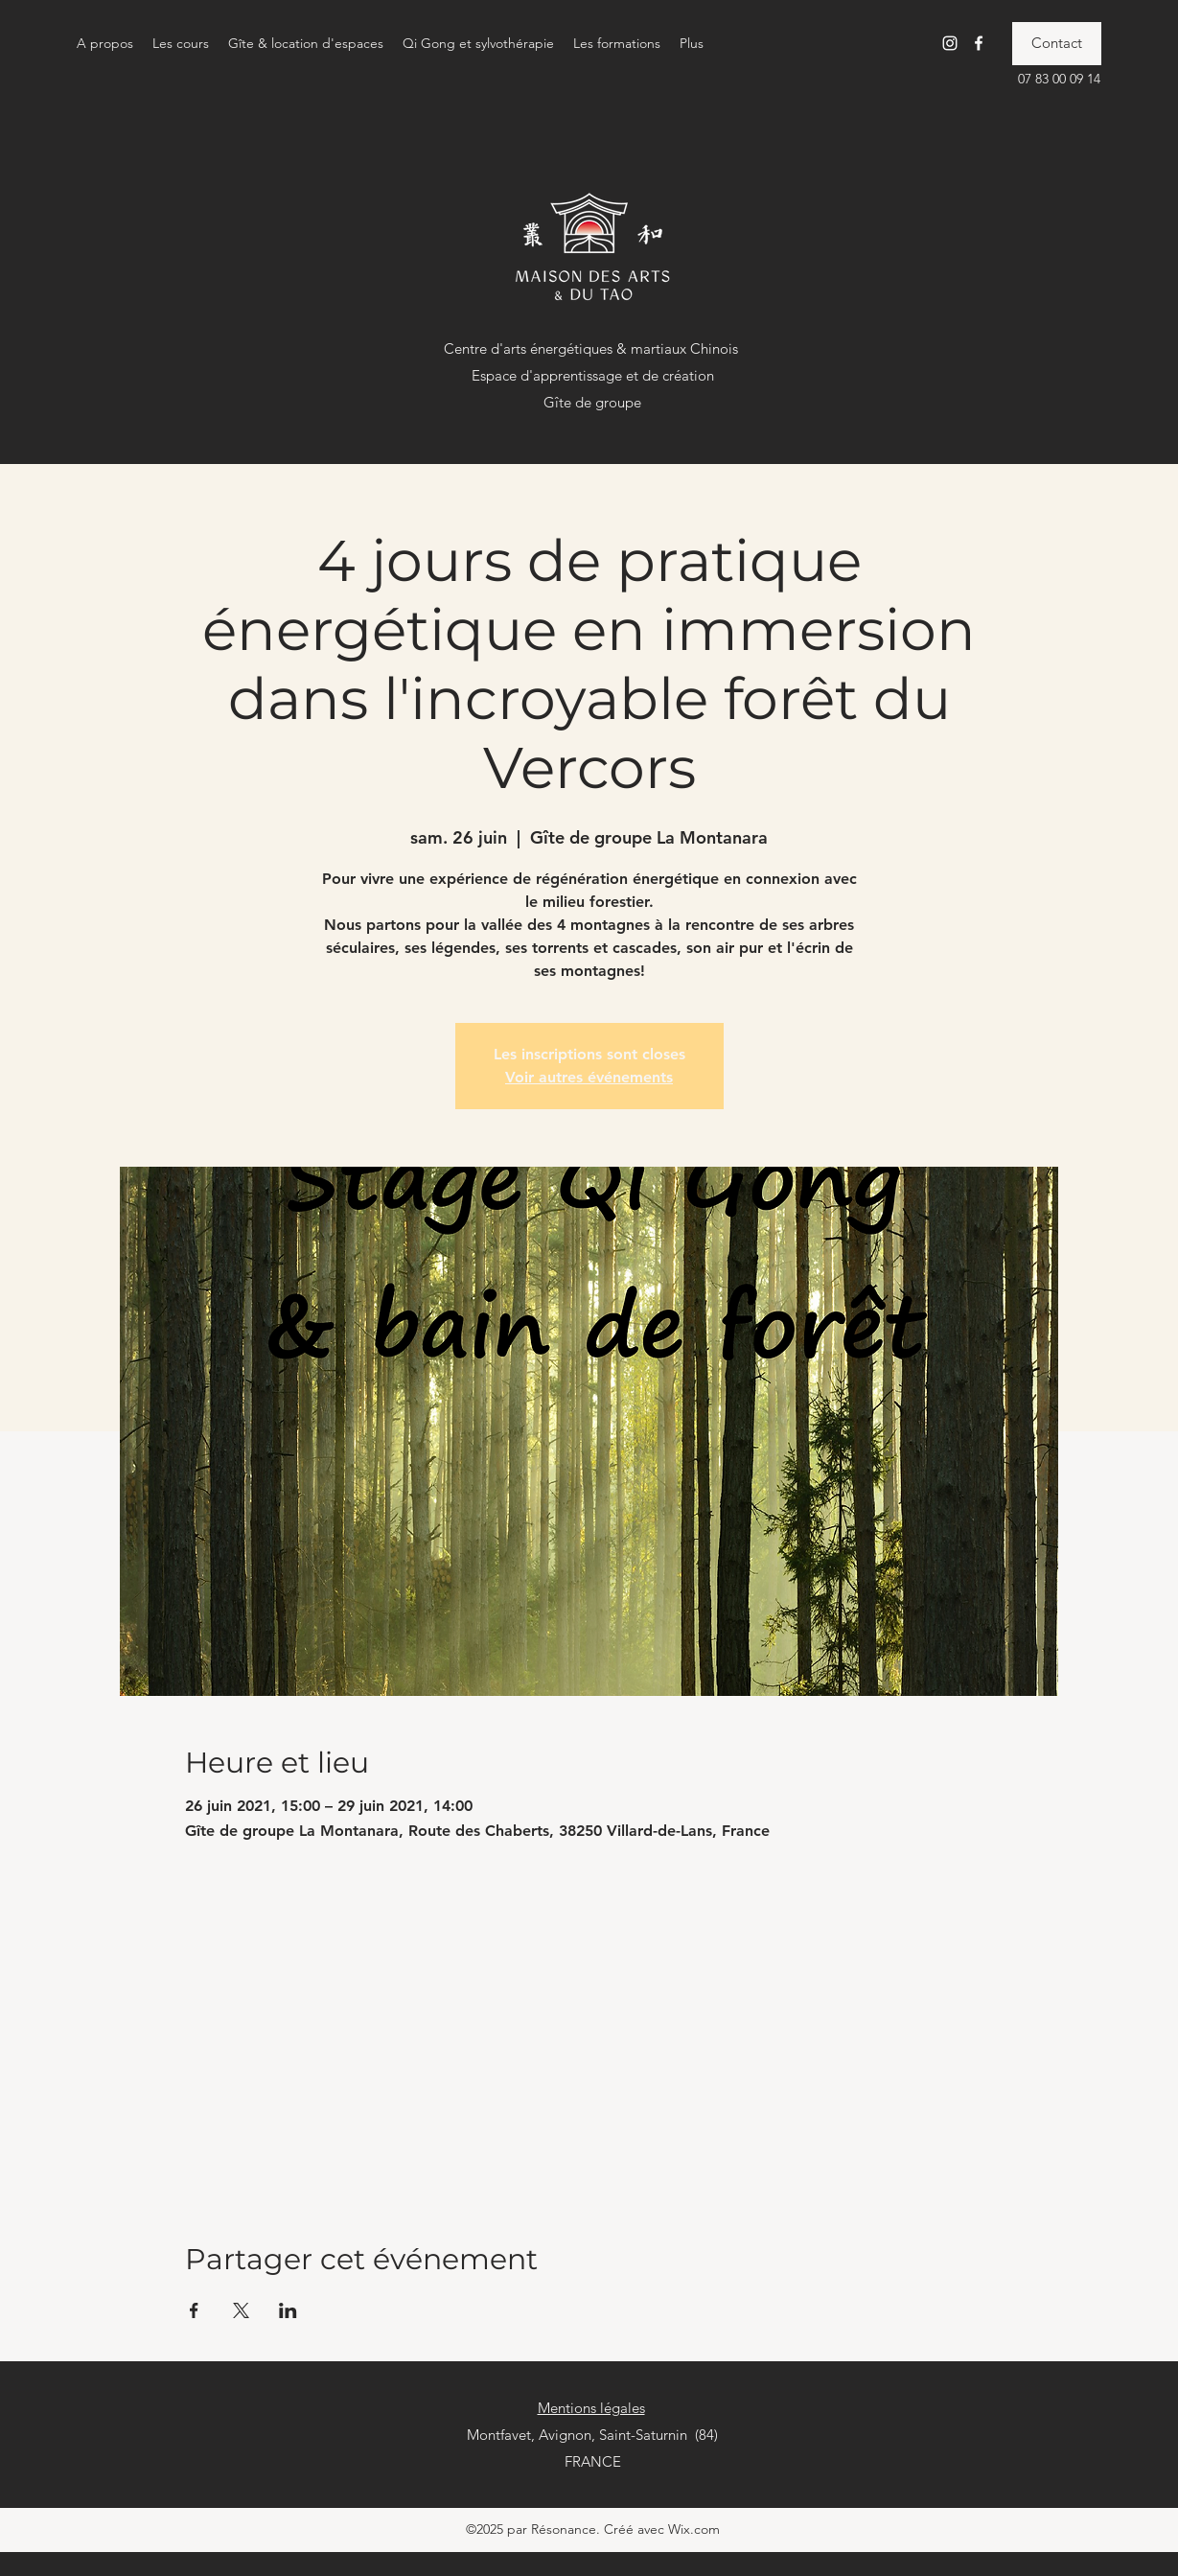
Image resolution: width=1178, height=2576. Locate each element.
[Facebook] (978, 43)
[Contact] (1056, 43)
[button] (105, 43)
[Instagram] (949, 43)
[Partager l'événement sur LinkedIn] (288, 2310)
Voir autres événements (589, 1077)
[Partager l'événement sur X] (241, 2310)
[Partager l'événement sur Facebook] (194, 2310)
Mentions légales (591, 2408)
